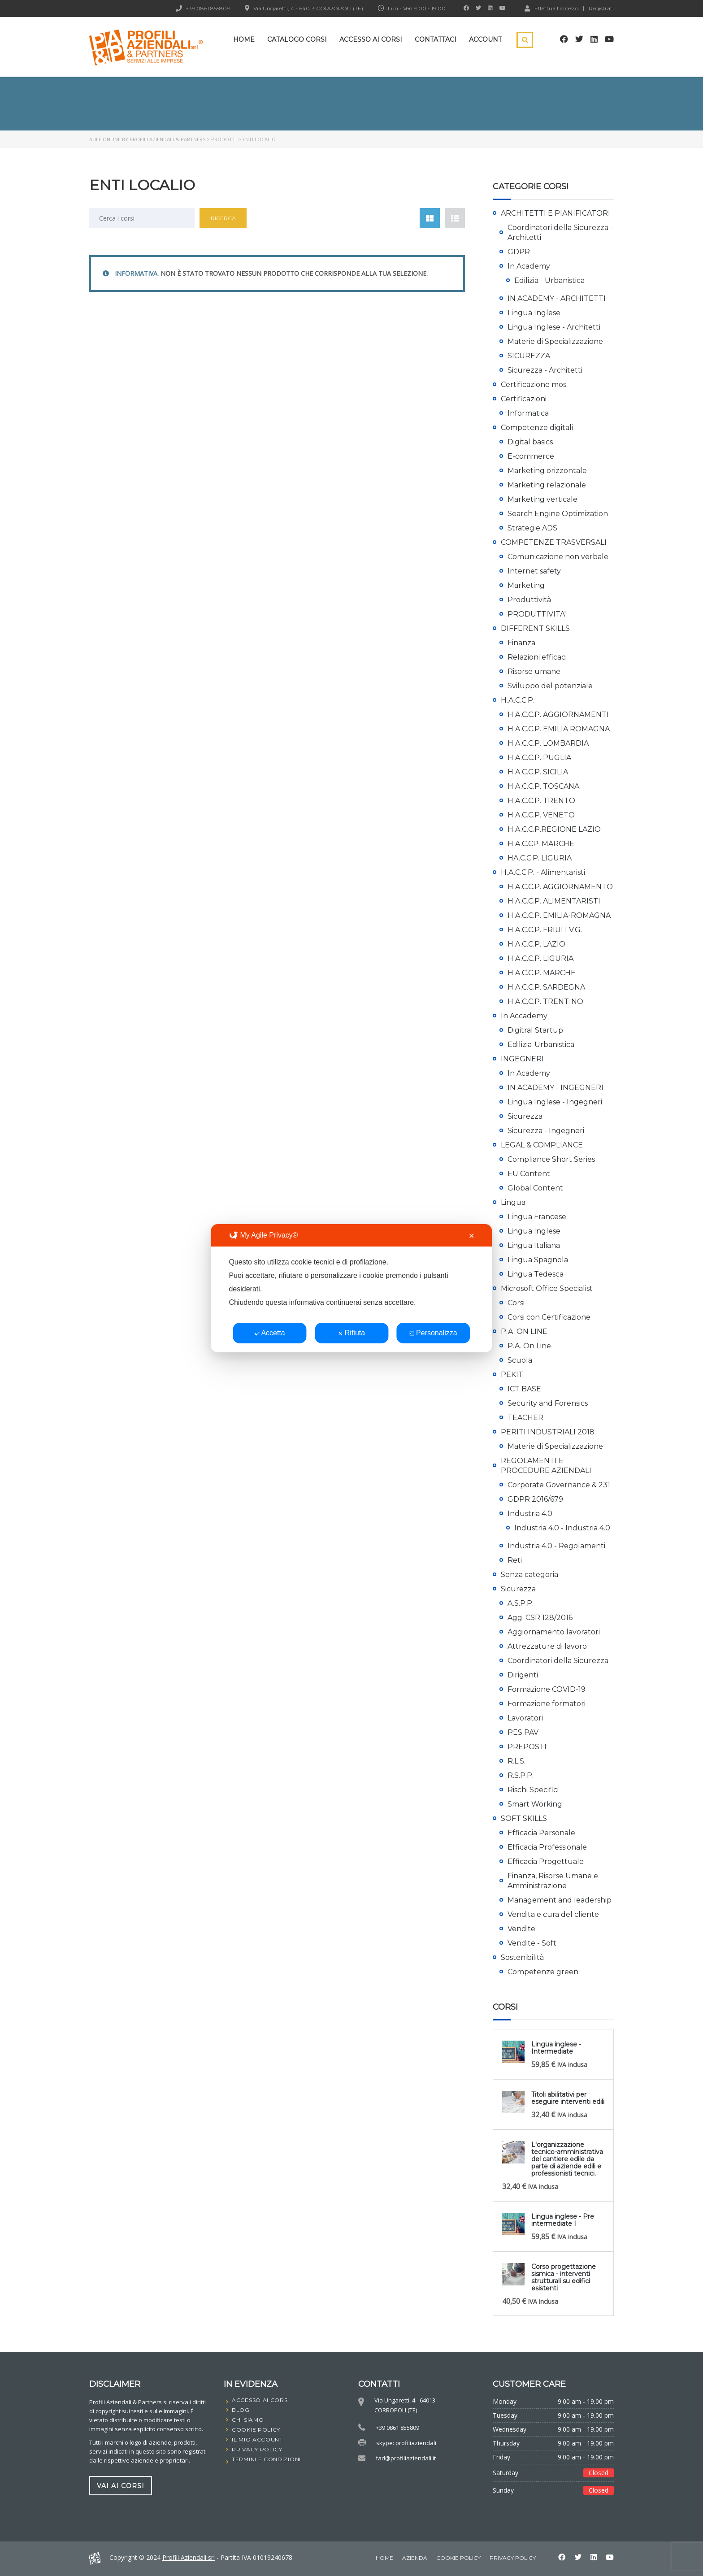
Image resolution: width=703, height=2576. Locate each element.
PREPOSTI (527, 1746)
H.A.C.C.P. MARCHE (542, 973)
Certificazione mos (533, 384)
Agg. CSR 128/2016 (540, 1617)
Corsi (516, 1303)
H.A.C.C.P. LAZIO (536, 944)
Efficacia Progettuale (546, 1861)
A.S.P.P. (521, 1603)
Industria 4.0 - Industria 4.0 (562, 1528)
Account (485, 39)
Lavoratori (525, 1718)
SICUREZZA (529, 356)
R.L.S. (516, 1761)
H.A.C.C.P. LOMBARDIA (548, 743)
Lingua (513, 1202)
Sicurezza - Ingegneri (546, 1130)
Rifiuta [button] (351, 1333)
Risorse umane (534, 671)
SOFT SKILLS (524, 1818)
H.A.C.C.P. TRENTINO (545, 1001)
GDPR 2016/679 (535, 1499)
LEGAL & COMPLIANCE (542, 1145)
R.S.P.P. (521, 1775)
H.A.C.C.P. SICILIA (538, 772)
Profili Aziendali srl (188, 2557)
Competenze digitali (537, 427)
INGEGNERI (522, 1059)
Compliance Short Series (551, 1159)
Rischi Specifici (533, 1789)
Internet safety (534, 571)
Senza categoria (529, 1574)
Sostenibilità (522, 1957)
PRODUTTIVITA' (537, 614)
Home (244, 39)
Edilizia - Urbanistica (549, 280)
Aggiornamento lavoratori (554, 1632)
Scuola (520, 1360)
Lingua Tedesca (536, 1274)
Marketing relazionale (547, 485)
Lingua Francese (537, 1216)
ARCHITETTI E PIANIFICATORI (555, 213)
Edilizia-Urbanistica (541, 1044)
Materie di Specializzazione (555, 341)
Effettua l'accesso (551, 8)
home (384, 2557)
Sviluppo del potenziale (550, 686)
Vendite (521, 1928)
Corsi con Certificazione (549, 1317)
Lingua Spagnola (538, 1259)
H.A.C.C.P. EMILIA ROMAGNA (559, 729)
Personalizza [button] (433, 1333)
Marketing (526, 585)
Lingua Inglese (534, 312)
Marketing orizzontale (547, 470)
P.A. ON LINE (524, 1331)
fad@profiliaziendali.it (406, 2458)
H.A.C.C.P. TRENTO (541, 800)
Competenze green (543, 1972)
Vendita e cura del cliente (553, 1914)
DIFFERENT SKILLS (535, 628)
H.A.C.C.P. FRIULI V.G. (545, 929)
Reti (515, 1560)
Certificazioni (524, 399)
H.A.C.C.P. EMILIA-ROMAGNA (559, 915)
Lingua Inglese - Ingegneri (555, 1102)
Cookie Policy (458, 2557)
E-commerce (531, 456)
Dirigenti (523, 1675)
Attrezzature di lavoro (547, 1646)
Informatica (528, 413)
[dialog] (351, 1288)
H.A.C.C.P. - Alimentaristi (543, 872)
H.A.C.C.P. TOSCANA (543, 786)
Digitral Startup (535, 1030)
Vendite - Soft (532, 1943)
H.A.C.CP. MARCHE (541, 843)
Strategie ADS (532, 528)
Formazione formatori (547, 1703)
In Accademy (524, 1016)
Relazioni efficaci (537, 657)
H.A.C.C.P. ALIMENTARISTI (554, 901)
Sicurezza (525, 1116)
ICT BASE (524, 1389)
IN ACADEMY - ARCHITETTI (557, 298)
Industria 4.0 (530, 1513)
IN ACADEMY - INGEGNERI (555, 1087)
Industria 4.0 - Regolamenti (556, 1546)
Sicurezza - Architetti (545, 370)
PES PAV (523, 1732)
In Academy (529, 266)
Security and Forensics (548, 1403)
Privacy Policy (513, 2557)
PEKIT (512, 1374)
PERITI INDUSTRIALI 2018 (548, 1432)
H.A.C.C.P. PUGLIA (539, 757)
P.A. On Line (529, 1346)
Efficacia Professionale (547, 1847)
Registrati (601, 8)
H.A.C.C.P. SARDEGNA (546, 987)
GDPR (519, 252)
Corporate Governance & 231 (559, 1485)
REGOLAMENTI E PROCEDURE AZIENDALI (546, 1465)
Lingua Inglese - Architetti (554, 327)
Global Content (535, 1188)
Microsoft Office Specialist (547, 1288)
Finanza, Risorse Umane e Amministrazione (553, 1881)
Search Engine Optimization (558, 513)
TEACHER (525, 1417)
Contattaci (435, 39)
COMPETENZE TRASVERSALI (554, 542)
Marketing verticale (542, 499)
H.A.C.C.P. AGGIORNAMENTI (558, 714)
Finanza (521, 643)
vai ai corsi (120, 2485)
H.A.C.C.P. (517, 700)
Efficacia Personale (541, 1833)
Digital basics (530, 442)
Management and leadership (560, 1900)
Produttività (529, 599)
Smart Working (535, 1804)
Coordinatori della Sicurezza (558, 1660)
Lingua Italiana (534, 1245)
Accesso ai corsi (370, 39)
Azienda (414, 2557)
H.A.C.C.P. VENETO (541, 815)
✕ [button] (471, 1236)
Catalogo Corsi (297, 39)
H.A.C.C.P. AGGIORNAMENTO (560, 886)
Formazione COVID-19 (547, 1689)
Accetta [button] (269, 1333)
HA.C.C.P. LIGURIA (540, 858)
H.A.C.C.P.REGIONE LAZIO (554, 829)
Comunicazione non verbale (558, 556)
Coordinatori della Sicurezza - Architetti (560, 232)
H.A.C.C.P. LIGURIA (540, 958)
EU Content (529, 1173)
